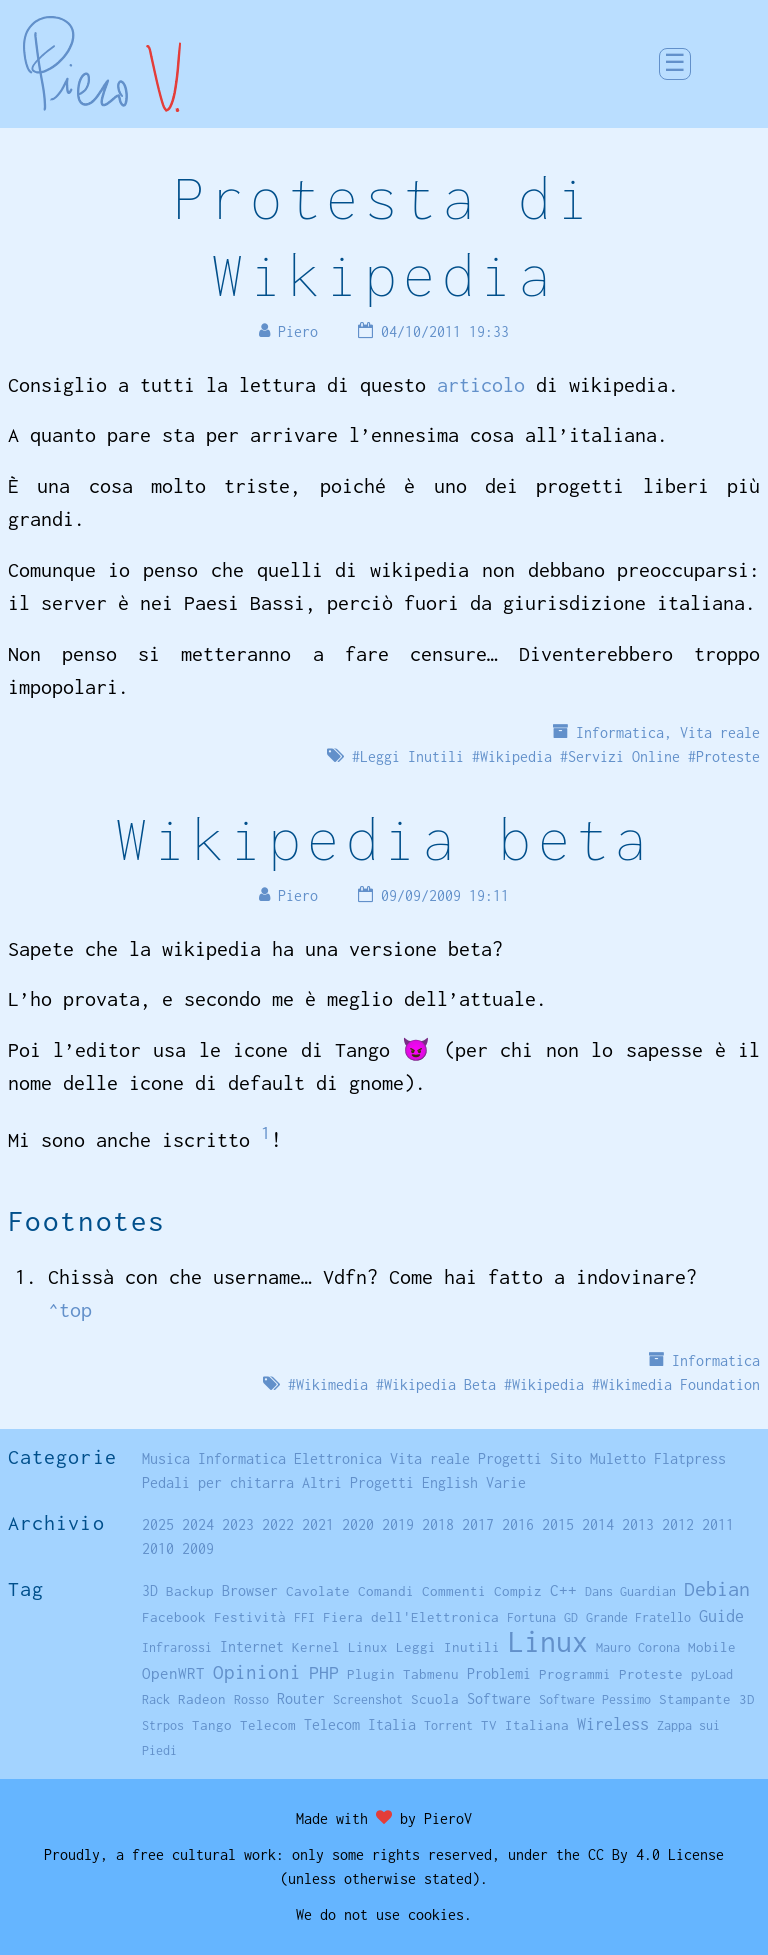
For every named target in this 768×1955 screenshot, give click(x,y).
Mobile (712, 1647)
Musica (166, 1458)
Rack (156, 1699)
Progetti (510, 1458)
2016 (518, 1524)
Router (301, 1699)
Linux (548, 1641)
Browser (250, 1590)
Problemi (499, 1673)
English (450, 1482)
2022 (278, 1524)
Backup (190, 1591)
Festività (250, 1617)
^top (70, 1309)
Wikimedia (332, 1384)
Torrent (448, 1725)
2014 (598, 1524)
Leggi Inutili (412, 756)
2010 (158, 1548)
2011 (718, 1524)
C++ (563, 1590)
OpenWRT (173, 1673)
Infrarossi (177, 1647)
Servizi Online (624, 756)
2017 (478, 1524)
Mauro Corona (638, 1647)
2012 (678, 1524)
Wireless (613, 1724)
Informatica (620, 732)
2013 (638, 1524)
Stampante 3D (707, 1699)
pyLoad (712, 1674)
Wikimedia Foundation (680, 1384)
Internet (252, 1646)
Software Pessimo (595, 1699)
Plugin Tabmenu (403, 1674)
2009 (198, 1548)
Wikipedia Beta (440, 1384)
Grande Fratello (638, 1617)
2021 (318, 1524)
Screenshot (368, 1699)
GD (571, 1617)
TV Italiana (525, 1725)
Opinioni (257, 1672)
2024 (198, 1524)
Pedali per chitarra (218, 1482)
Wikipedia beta (384, 838)
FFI (304, 1617)
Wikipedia (516, 756)
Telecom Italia (360, 1724)
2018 (438, 1524)
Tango (212, 1725)
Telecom (268, 1725)
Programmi (575, 1674)
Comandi (386, 1591)
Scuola (435, 1699)
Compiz (518, 1591)
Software (499, 1698)
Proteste (728, 756)
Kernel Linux (340, 1647)
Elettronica (338, 1458)
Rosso (251, 1699)
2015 (558, 1524)
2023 (238, 1524)
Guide (721, 1616)
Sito (566, 1458)
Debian (717, 1588)
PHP (324, 1672)
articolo (481, 384)
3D (150, 1591)
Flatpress (690, 1458)
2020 (358, 1524)
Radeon (202, 1699)
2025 (158, 1524)
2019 (398, 1524)
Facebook (174, 1617)
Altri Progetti (358, 1482)
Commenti (454, 1591)
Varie (506, 1482)
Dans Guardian (630, 1591)
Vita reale (720, 732)
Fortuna (531, 1617)
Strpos (163, 1725)
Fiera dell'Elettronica (411, 1617)
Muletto (618, 1458)
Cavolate (318, 1591)
